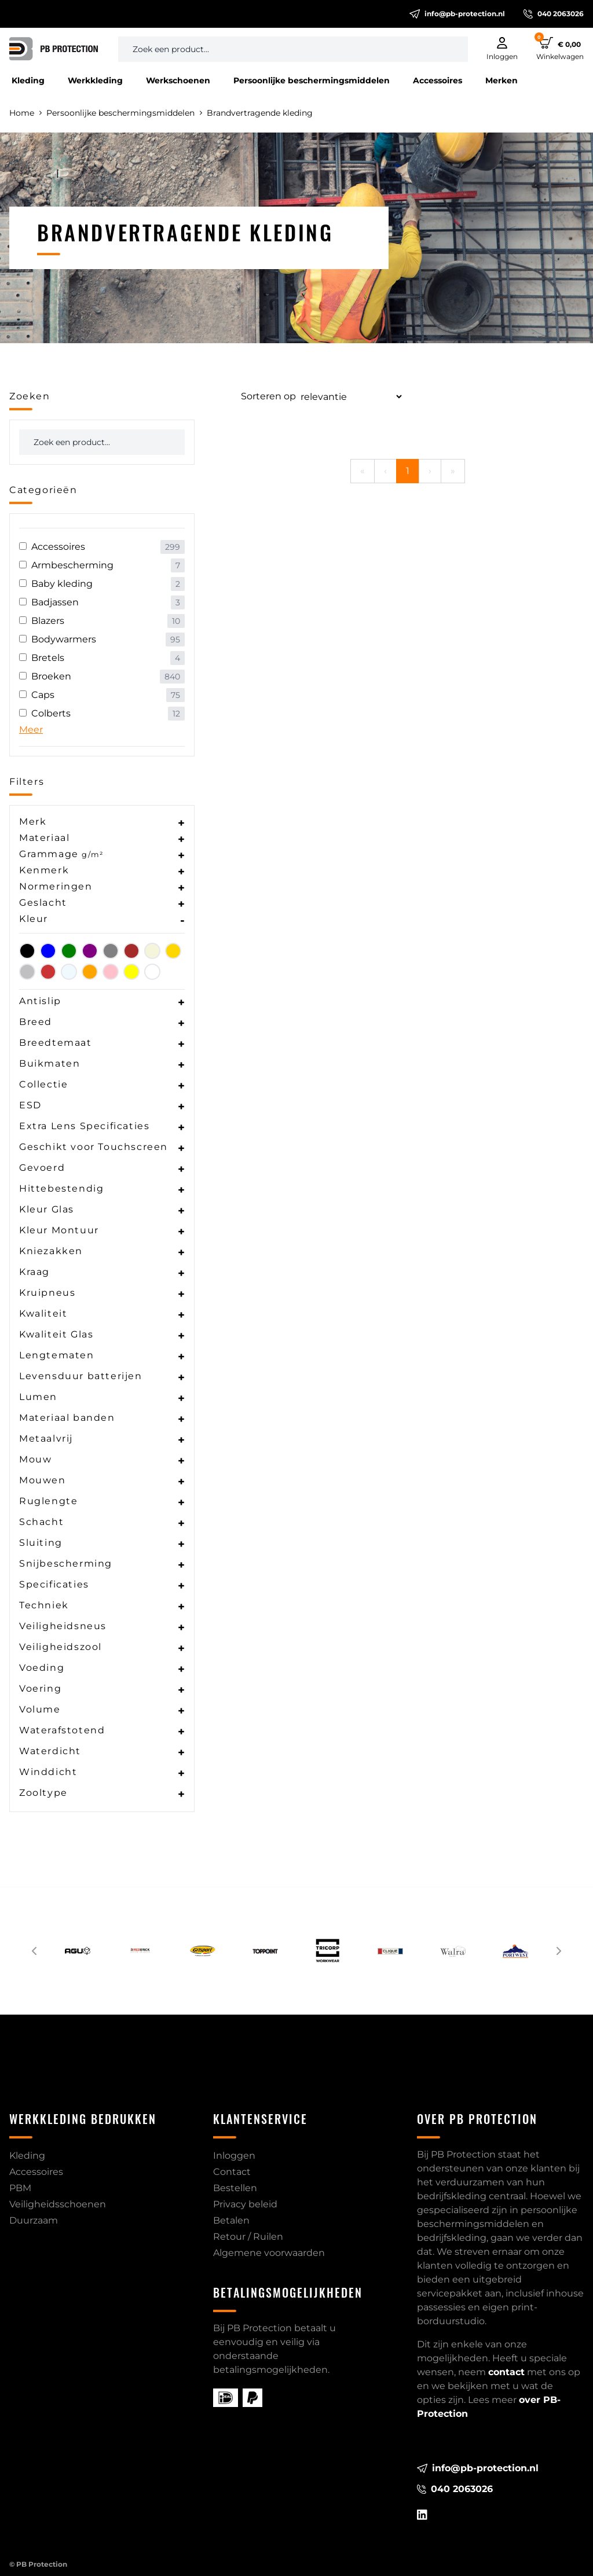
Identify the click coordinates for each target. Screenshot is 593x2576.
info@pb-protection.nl (457, 14)
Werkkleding (95, 80)
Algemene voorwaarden (269, 2252)
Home (25, 113)
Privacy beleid (245, 2204)
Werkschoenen (178, 80)
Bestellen (235, 2187)
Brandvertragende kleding (260, 113)
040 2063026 (554, 14)
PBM (20, 2187)
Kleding (28, 80)
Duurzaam (33, 2220)
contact (506, 2371)
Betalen (231, 2220)
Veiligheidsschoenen (57, 2204)
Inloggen (234, 2155)
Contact (232, 2171)
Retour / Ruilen (248, 2236)
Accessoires (437, 80)
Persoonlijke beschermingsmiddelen (311, 80)
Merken (501, 80)
